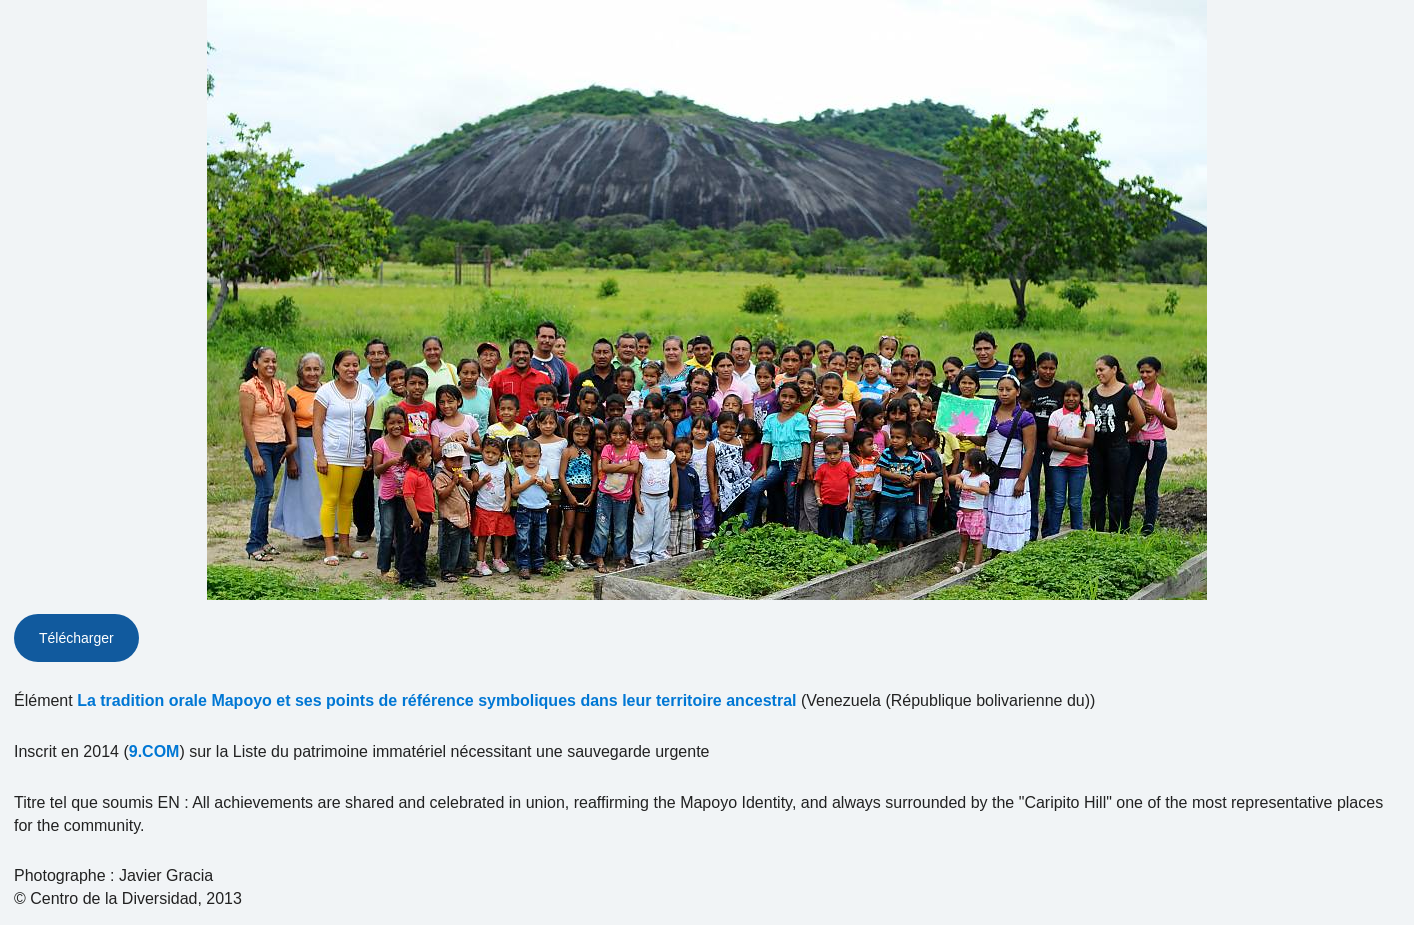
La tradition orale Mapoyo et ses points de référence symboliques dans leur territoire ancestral (436, 700)
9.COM (154, 751)
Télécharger (76, 638)
